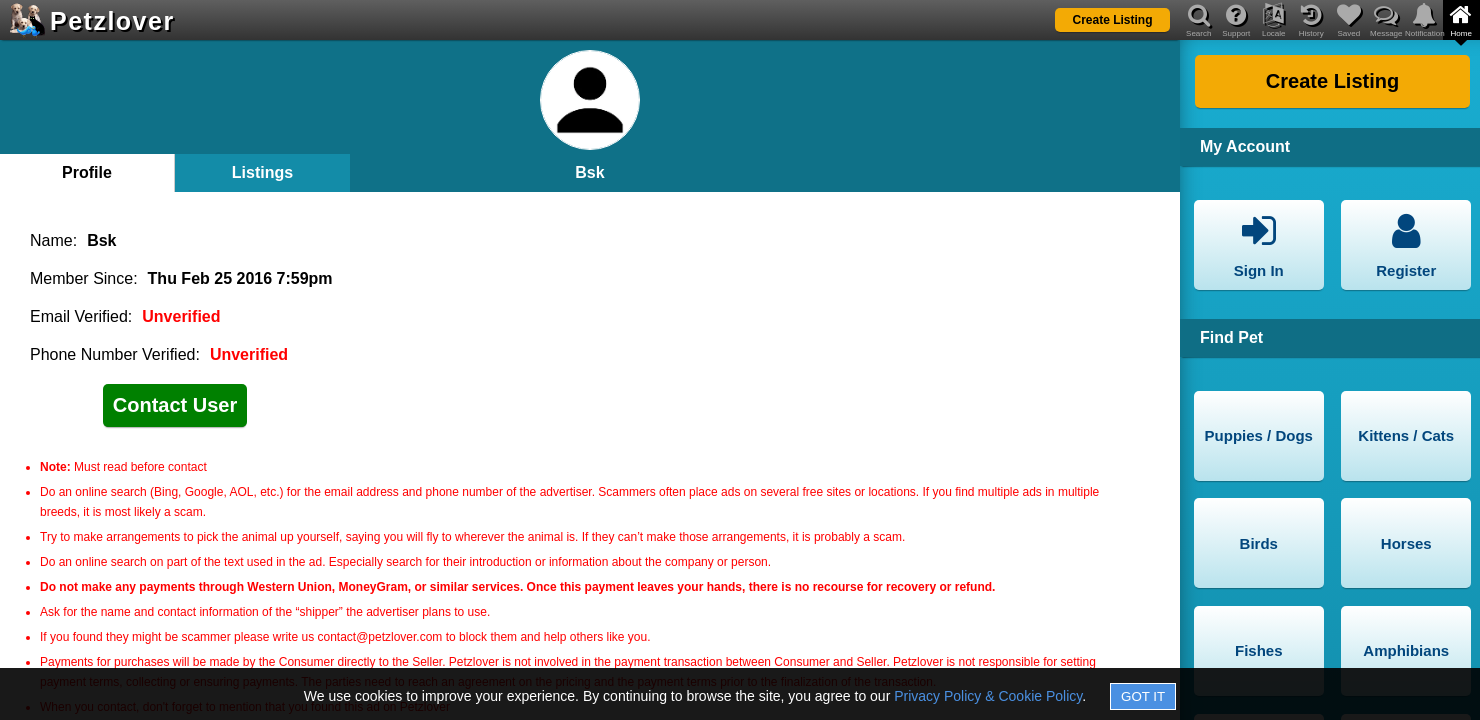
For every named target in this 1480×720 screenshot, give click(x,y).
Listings (262, 172)
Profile (87, 172)
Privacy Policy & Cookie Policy (988, 696)
